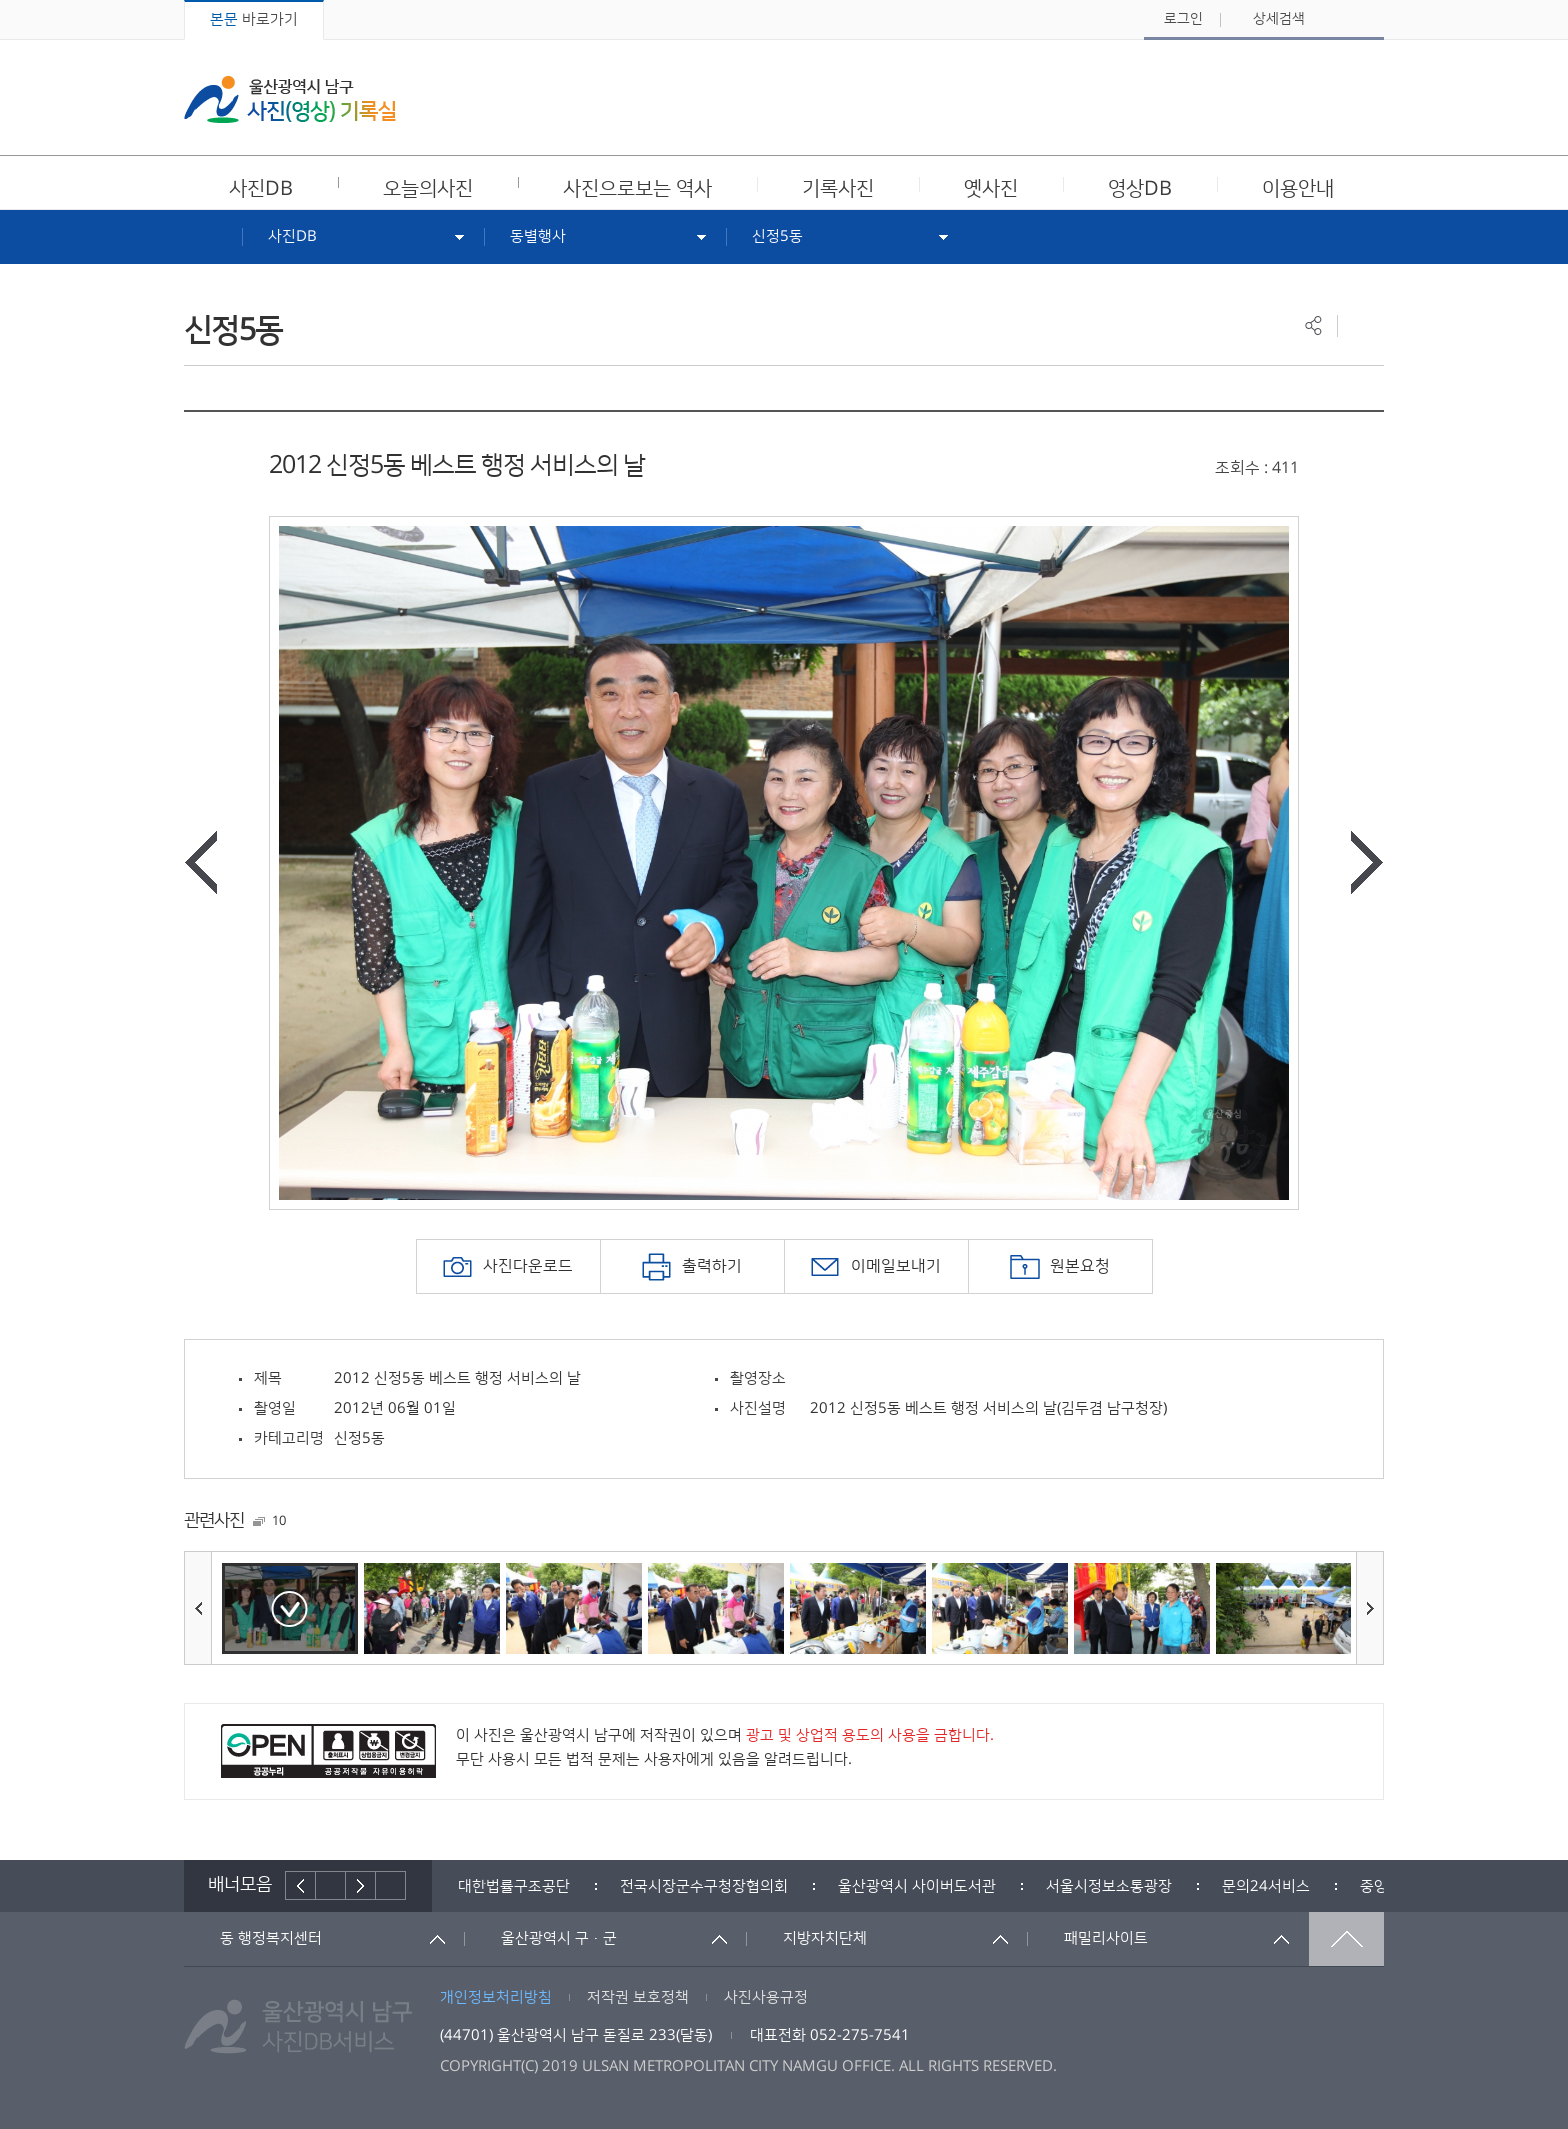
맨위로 (1346, 1939)
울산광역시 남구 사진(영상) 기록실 (290, 99)
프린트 (1360, 325)
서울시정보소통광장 (1109, 1886)
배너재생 (331, 1885)
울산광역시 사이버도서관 (917, 1886)
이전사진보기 (201, 862)
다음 (361, 1885)
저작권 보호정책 (638, 1997)
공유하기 (1313, 325)
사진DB (292, 236)
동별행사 (538, 236)
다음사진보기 (1367, 862)
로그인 (1183, 19)
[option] (784, 863)
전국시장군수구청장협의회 (704, 1886)
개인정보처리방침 (496, 1997)
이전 (300, 1885)
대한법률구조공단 (514, 1886)
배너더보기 (391, 1885)
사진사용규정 (766, 1997)
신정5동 (777, 236)
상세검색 (1279, 19)
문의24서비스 (1266, 1886)
